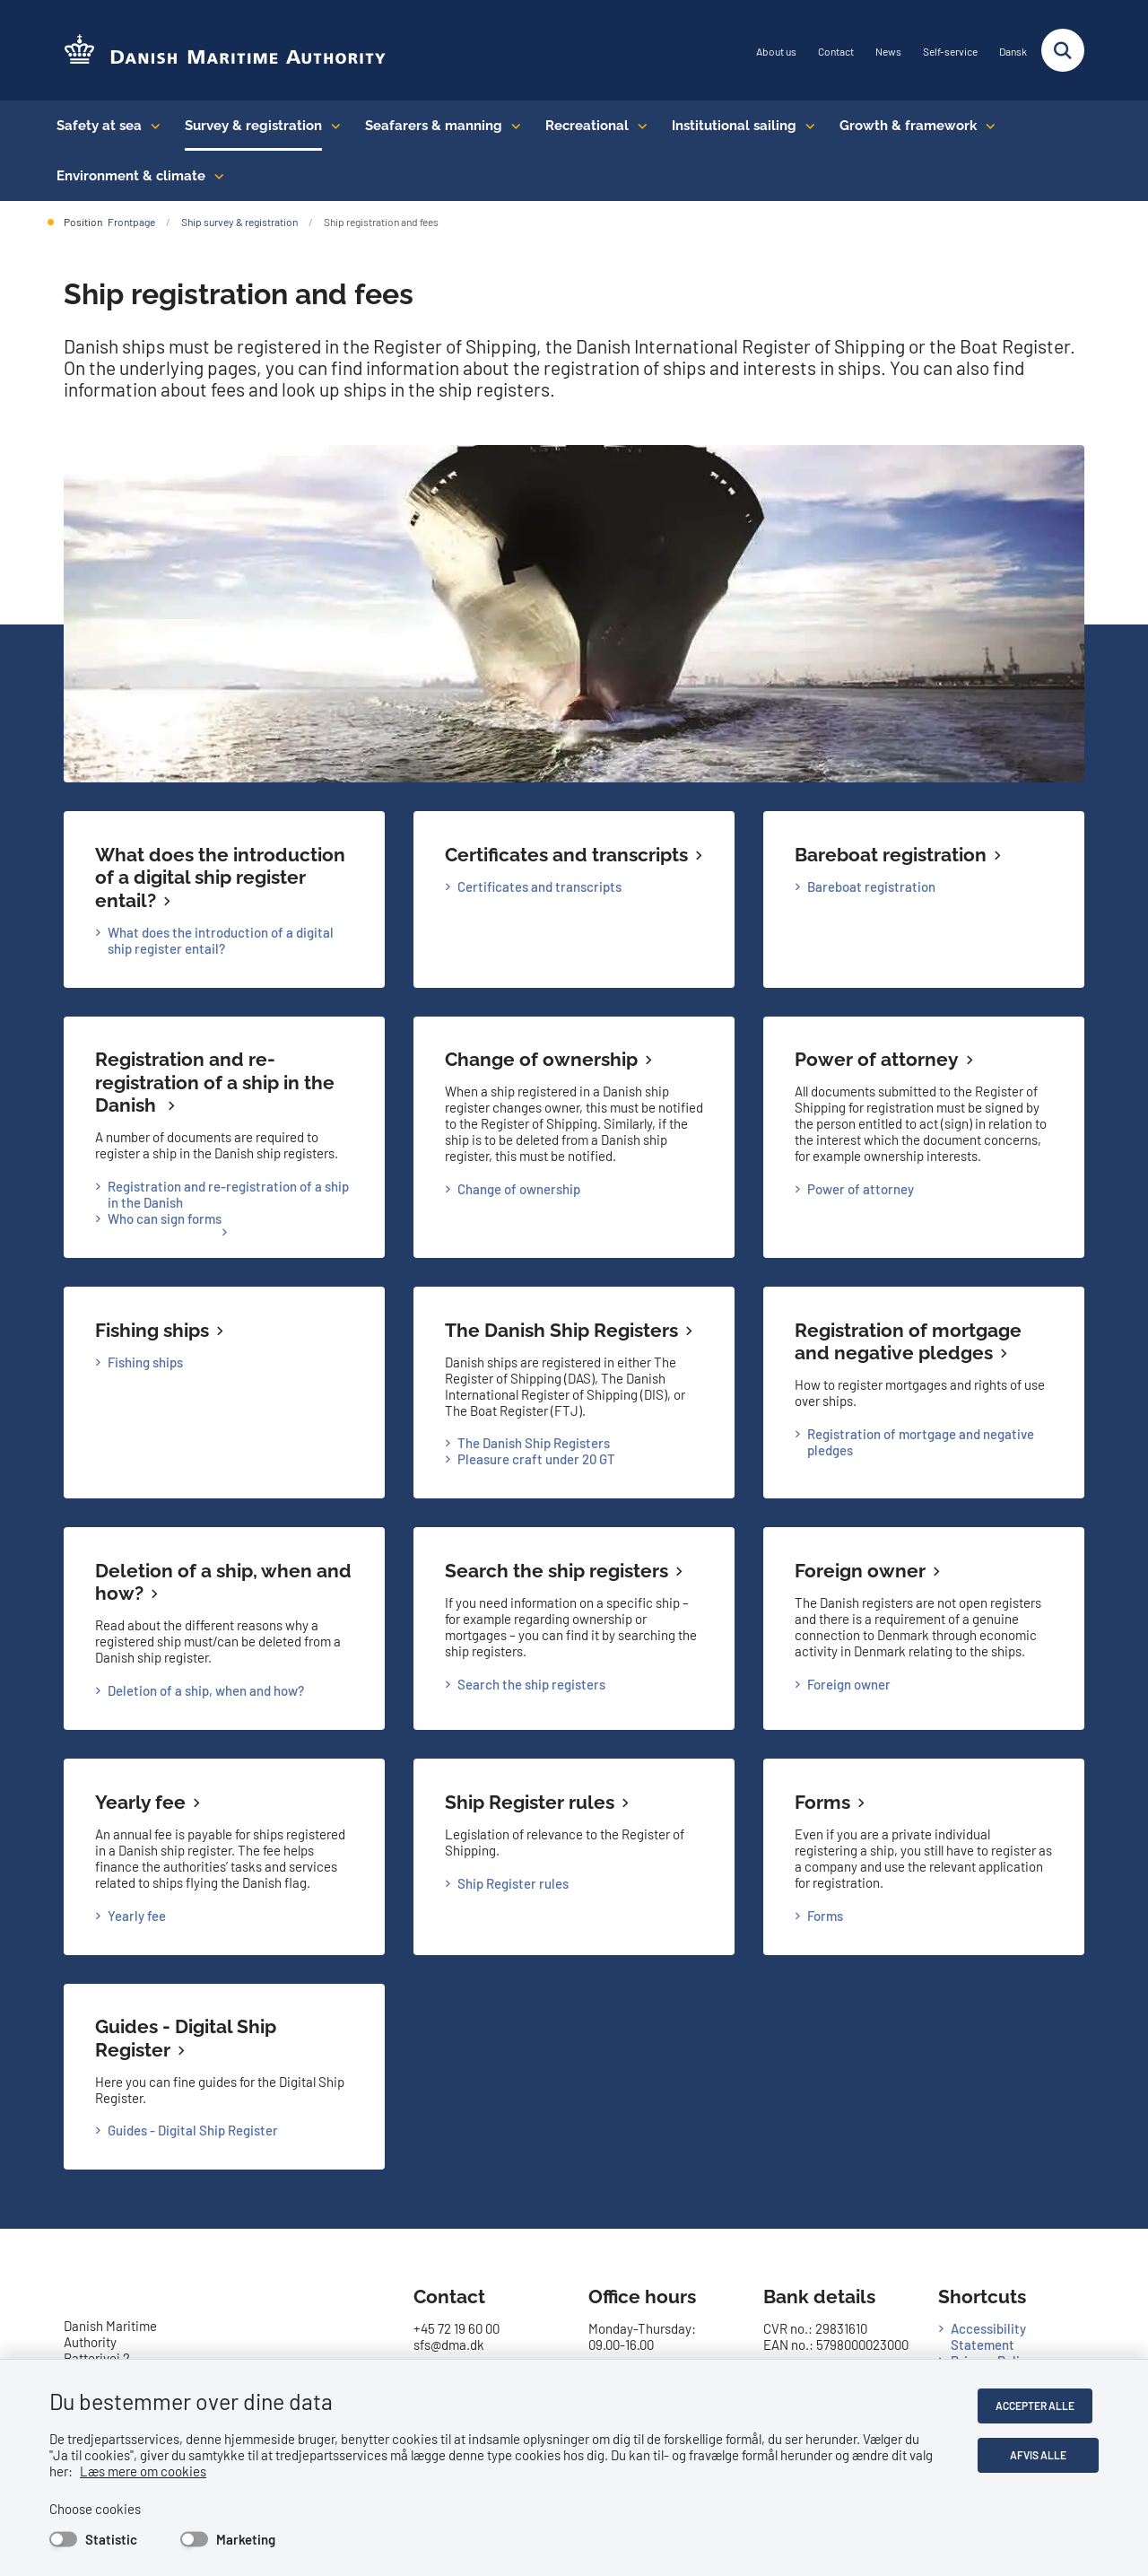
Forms (822, 1802)
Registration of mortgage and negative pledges (908, 1342)
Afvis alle (1041, 2455)
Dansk (1013, 51)
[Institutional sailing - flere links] (805, 126)
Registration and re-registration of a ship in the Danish (215, 1082)
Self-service (950, 51)
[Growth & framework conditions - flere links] (986, 126)
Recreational (587, 126)
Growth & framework (908, 126)
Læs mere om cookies (120, 2471)
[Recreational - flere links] (638, 126)
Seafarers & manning (433, 126)
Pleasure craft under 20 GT (536, 1459)
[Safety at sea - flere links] (151, 126)
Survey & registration (253, 126)
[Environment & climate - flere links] (214, 176)
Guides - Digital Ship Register (193, 2130)
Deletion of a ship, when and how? (206, 1690)
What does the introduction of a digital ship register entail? (220, 877)
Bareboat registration (891, 854)
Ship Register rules (529, 1802)
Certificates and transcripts (566, 854)
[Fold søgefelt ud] (1062, 50)
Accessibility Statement (988, 2336)
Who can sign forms (165, 1218)
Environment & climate (131, 176)
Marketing (245, 2539)
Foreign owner (860, 1570)
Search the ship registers (556, 1570)
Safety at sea (99, 126)
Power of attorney (877, 1059)
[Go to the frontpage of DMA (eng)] (218, 50)
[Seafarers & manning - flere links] (511, 126)
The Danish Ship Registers (561, 1330)
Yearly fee (140, 1802)
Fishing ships (152, 1330)
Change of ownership (541, 1059)
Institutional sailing (734, 126)
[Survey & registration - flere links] (331, 126)
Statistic (111, 2539)
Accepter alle (1041, 2405)
